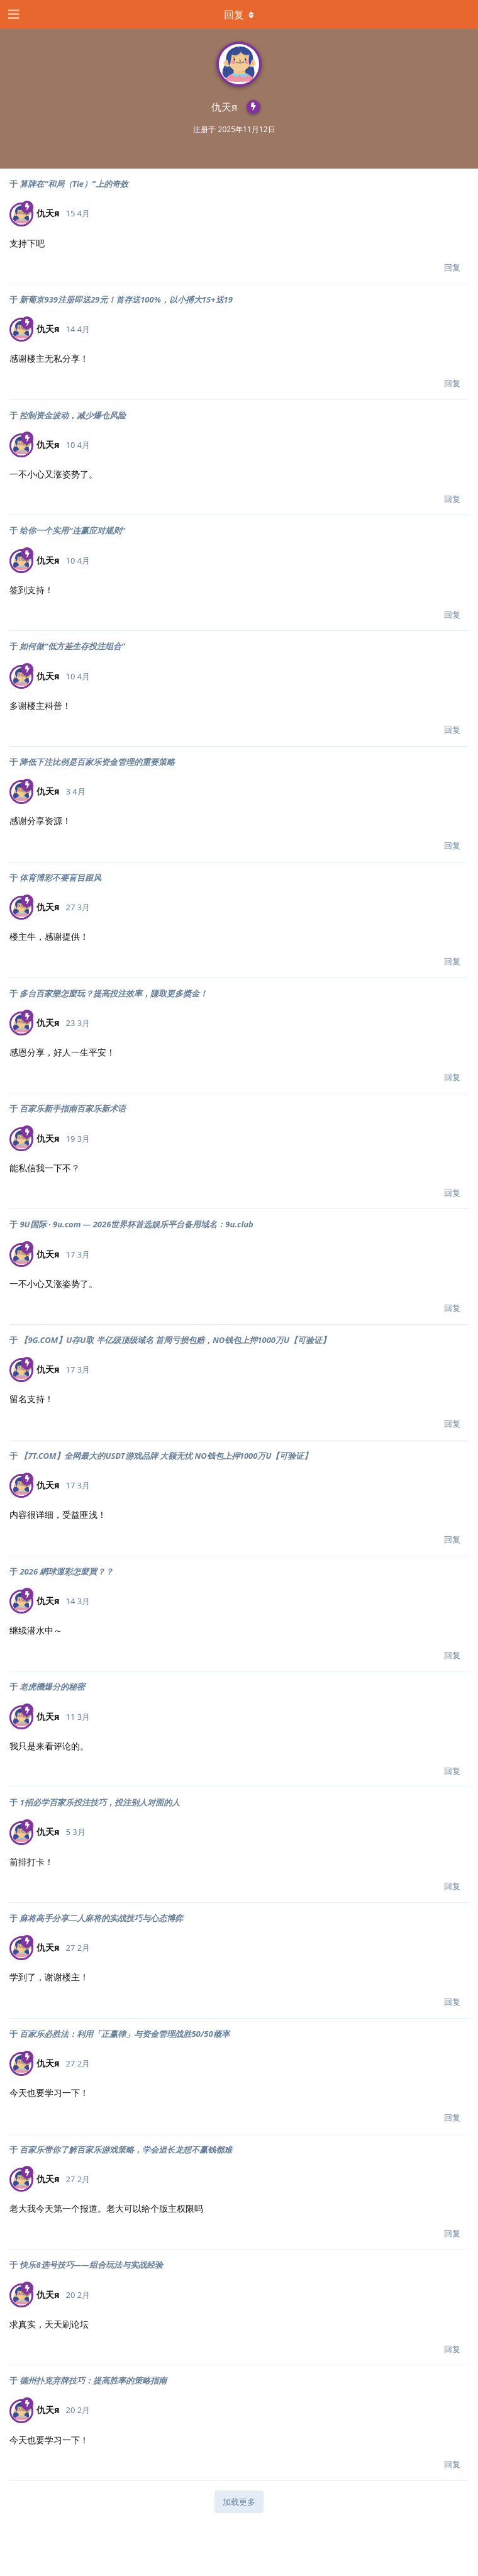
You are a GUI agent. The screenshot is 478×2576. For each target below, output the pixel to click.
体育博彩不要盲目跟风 (60, 877)
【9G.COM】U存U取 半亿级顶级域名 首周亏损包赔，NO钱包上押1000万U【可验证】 (174, 1340)
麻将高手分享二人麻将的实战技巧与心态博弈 (101, 1918)
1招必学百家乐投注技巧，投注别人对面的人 (99, 1802)
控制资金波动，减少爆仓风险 (72, 415)
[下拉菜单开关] (239, 14)
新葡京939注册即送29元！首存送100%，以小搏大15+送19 (126, 299)
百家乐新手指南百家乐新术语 (72, 1108)
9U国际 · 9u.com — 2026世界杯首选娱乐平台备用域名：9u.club (136, 1224)
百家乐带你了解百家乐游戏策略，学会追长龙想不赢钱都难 (125, 2149)
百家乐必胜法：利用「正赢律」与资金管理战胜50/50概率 (124, 2033)
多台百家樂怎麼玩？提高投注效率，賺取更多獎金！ (113, 993)
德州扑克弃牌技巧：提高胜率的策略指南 (93, 2380)
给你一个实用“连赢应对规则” (72, 530)
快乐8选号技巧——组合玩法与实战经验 (90, 2264)
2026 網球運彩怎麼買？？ (66, 1571)
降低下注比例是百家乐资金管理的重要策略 (97, 761)
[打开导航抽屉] (12, 14)
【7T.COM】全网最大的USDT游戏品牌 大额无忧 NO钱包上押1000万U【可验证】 (165, 1455)
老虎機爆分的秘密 (52, 1686)
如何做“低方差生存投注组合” (72, 646)
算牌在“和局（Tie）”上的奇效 (73, 183)
